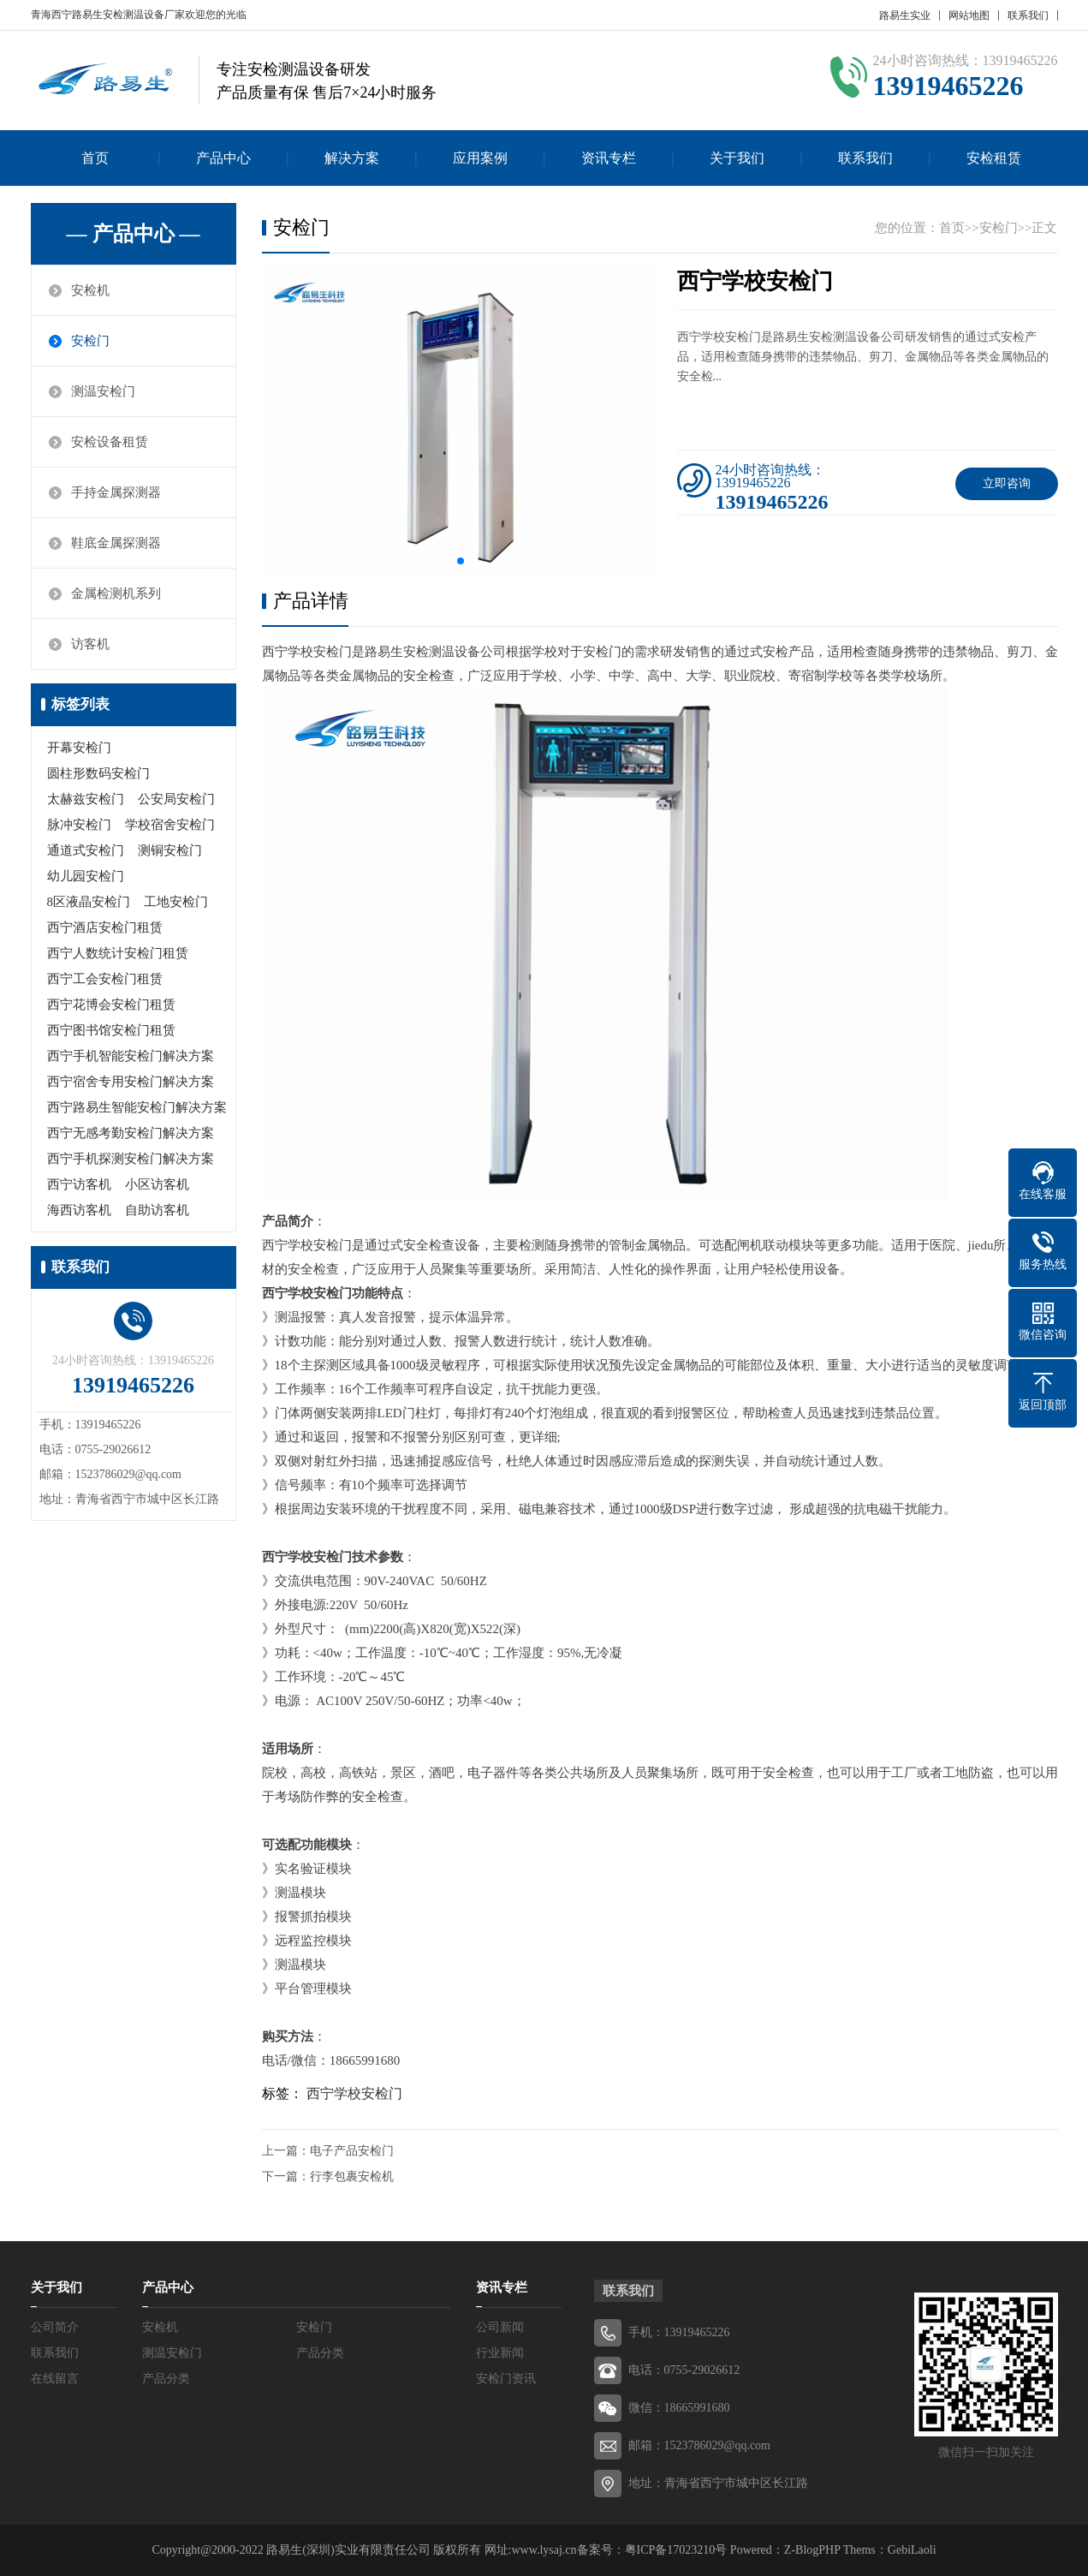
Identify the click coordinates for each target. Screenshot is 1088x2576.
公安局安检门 (176, 799)
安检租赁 (993, 158)
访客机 (90, 644)
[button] (460, 561)
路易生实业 (904, 15)
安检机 (90, 290)
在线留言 (55, 2378)
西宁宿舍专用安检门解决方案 (130, 1081)
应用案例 (480, 158)
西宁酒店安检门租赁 (105, 927)
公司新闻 (500, 2327)
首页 (95, 158)
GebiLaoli (912, 2549)
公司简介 (55, 2327)
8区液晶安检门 (89, 902)
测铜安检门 (170, 850)
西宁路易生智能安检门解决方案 (137, 1107)
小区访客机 (157, 1184)
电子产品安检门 (352, 2150)
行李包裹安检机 (352, 2176)
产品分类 (320, 2352)
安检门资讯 (506, 2378)
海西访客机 (79, 1210)
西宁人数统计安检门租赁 (117, 953)
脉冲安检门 (79, 825)
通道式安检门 (85, 850)
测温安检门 (103, 391)
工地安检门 (176, 902)
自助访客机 (157, 1210)
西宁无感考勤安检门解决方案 (130, 1133)
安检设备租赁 (109, 442)
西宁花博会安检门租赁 (111, 1004)
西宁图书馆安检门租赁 (111, 1030)
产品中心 (223, 158)
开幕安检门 (79, 747)
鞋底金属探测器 (116, 543)
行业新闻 (500, 2352)
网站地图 (969, 15)
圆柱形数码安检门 (98, 773)
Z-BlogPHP (812, 2549)
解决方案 (351, 158)
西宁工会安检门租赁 (105, 979)
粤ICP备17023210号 (676, 2549)
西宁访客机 (79, 1184)
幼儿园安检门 (85, 876)
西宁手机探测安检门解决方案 (130, 1159)
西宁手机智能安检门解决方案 (130, 1056)
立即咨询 (1007, 483)
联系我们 (1028, 15)
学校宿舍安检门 (170, 825)
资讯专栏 (608, 158)
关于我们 (737, 158)
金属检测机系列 (116, 593)
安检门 (90, 341)
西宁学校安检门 (354, 2093)
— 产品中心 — (133, 234)
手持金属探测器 (116, 492)
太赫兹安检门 (85, 799)
